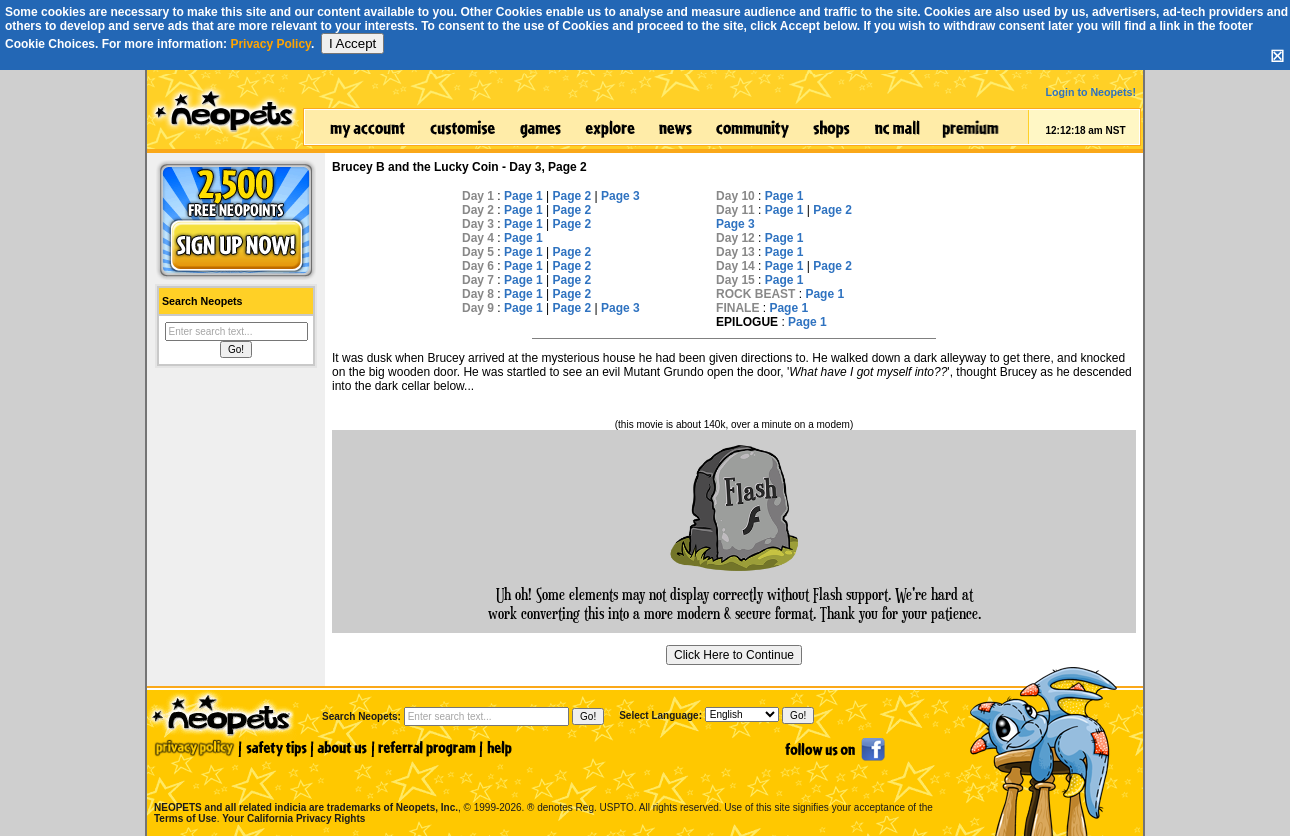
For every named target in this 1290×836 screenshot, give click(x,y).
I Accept (352, 43)
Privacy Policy (270, 44)
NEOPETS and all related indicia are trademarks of (304, 786)
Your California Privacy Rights (293, 818)
